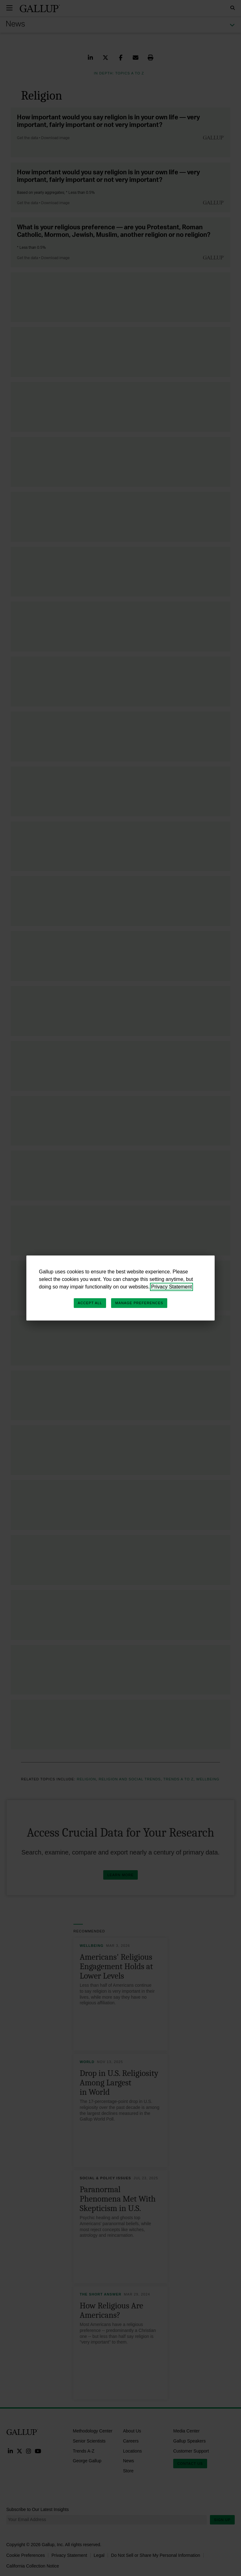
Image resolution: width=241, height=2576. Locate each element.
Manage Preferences (139, 1303)
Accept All (90, 1303)
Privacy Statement (171, 1286)
